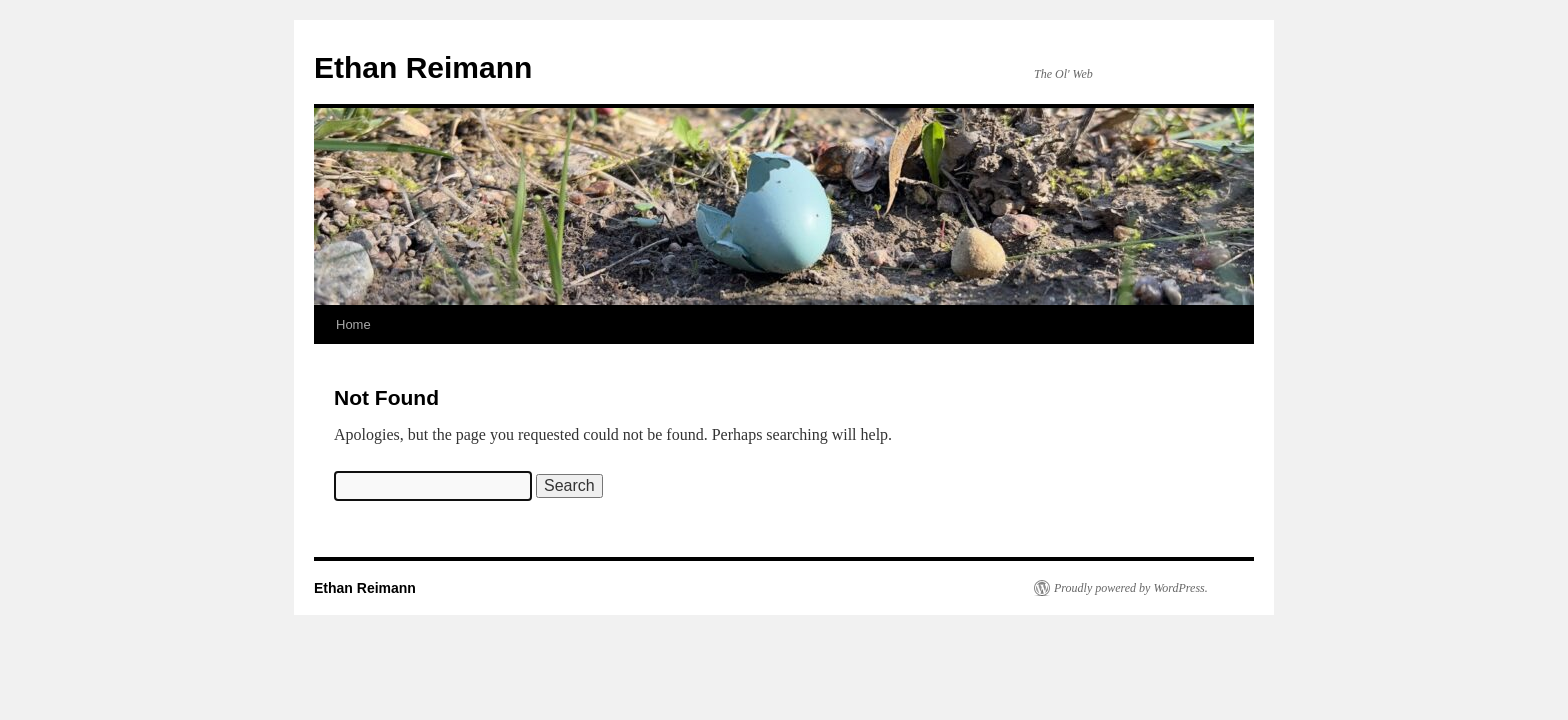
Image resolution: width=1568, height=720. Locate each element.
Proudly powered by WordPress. (1131, 588)
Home (353, 324)
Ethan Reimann (423, 67)
